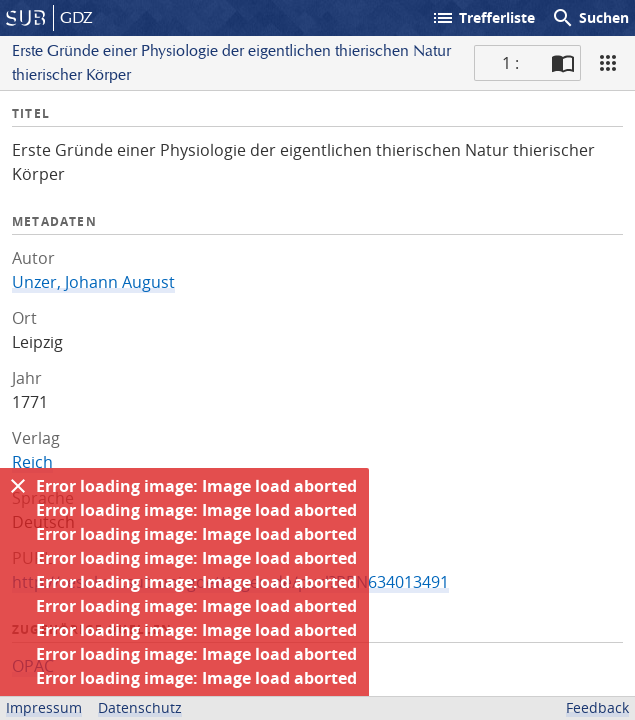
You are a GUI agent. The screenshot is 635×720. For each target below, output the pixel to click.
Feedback (597, 707)
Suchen (590, 18)
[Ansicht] (608, 63)
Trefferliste (483, 18)
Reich (32, 462)
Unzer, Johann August (93, 282)
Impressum (44, 707)
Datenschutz (140, 707)
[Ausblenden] (18, 486)
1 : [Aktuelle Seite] (510, 63)
